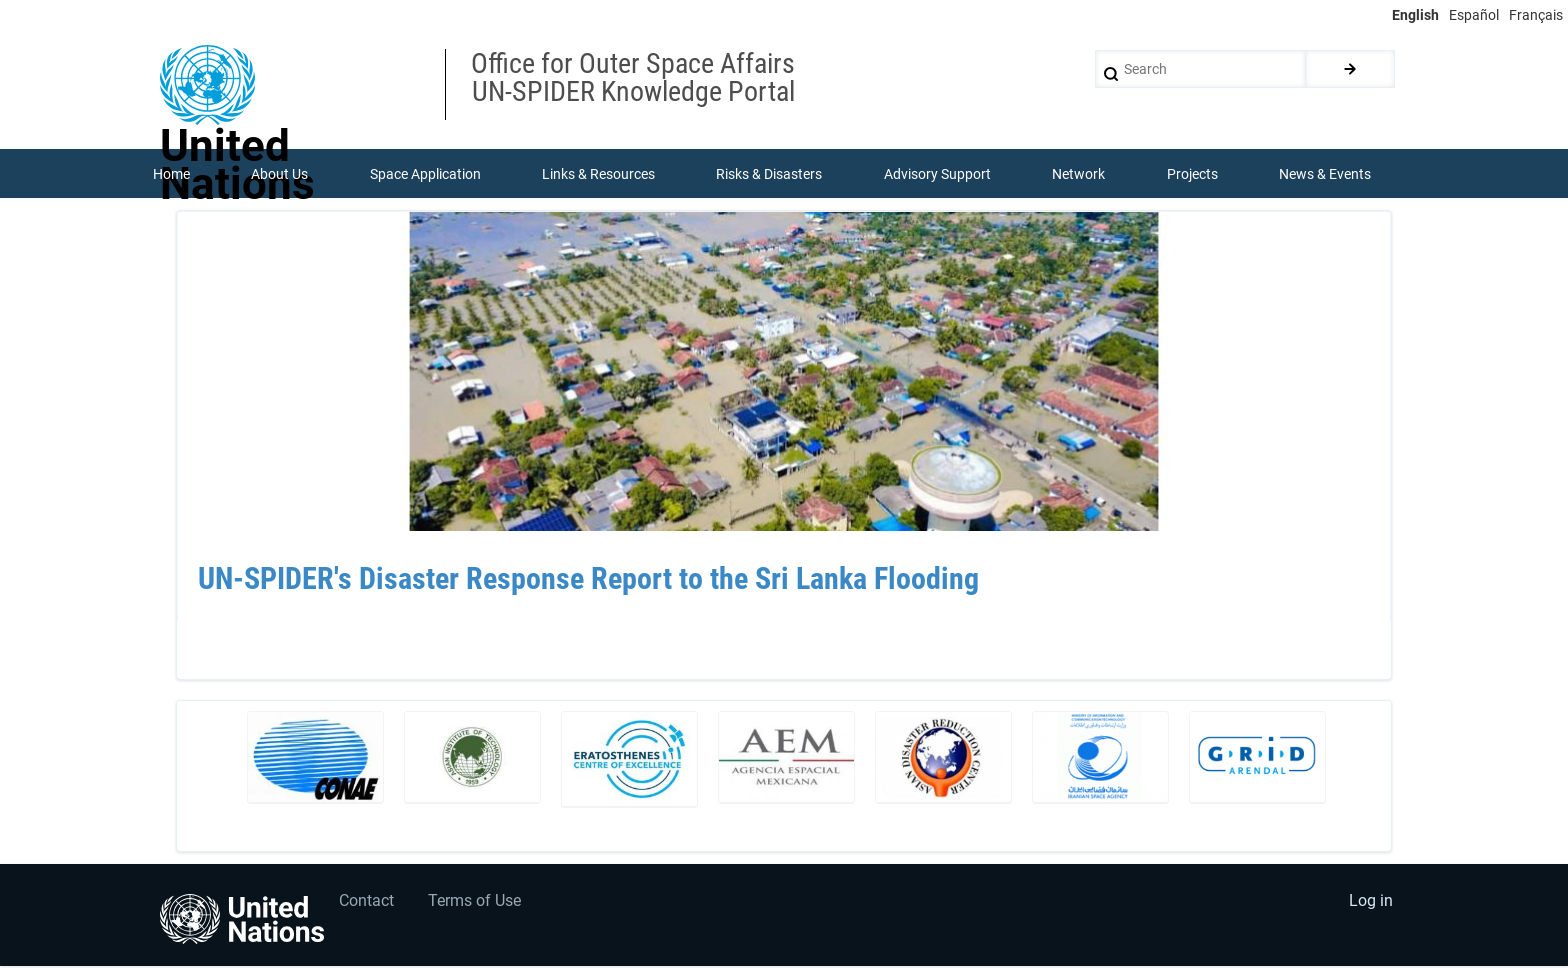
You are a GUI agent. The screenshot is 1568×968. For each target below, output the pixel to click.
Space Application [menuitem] (425, 174)
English (1415, 15)
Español (1474, 15)
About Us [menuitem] (279, 174)
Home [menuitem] (171, 174)
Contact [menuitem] (367, 902)
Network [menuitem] (1079, 174)
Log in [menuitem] (1370, 902)
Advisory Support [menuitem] (937, 174)
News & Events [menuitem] (1326, 174)
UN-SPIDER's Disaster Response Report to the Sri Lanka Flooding (588, 580)
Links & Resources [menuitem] (598, 174)
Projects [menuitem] (1192, 174)
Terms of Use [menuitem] (476, 902)
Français (1536, 15)
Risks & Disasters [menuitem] (770, 174)
